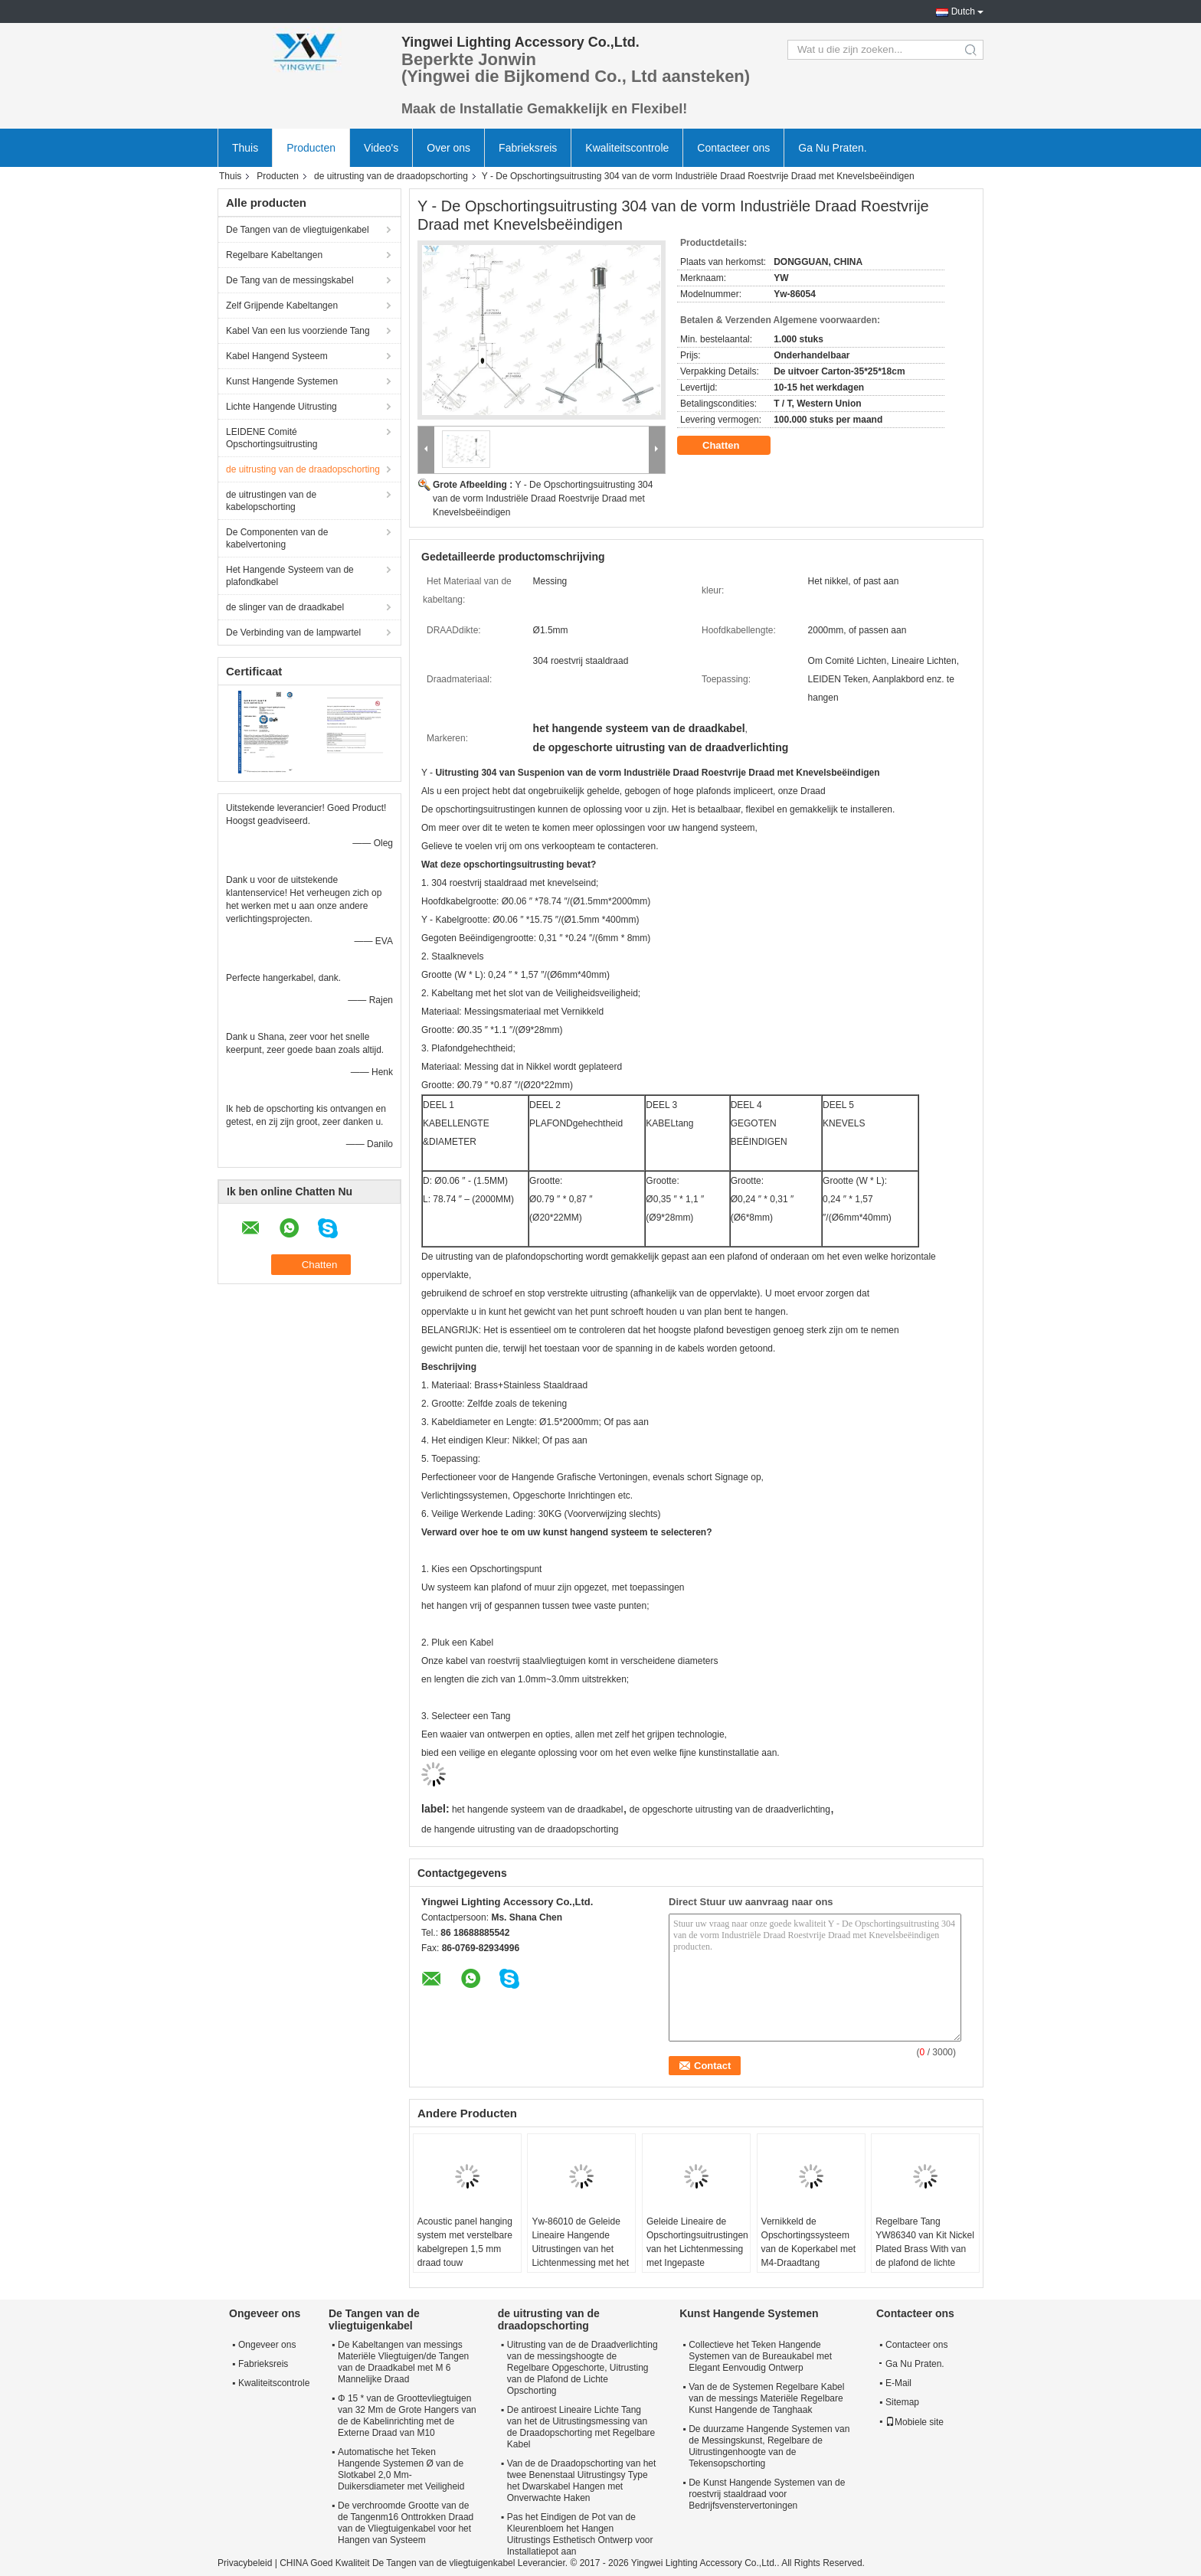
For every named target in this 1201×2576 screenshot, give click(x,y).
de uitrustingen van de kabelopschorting (271, 500)
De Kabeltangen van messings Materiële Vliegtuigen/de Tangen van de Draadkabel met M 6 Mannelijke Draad (403, 2362)
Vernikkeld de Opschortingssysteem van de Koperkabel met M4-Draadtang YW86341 (808, 2249)
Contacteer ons (733, 148)
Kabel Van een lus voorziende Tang (298, 330)
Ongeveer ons (267, 2344)
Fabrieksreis (528, 148)
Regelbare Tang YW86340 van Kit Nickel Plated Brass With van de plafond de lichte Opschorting (924, 2249)
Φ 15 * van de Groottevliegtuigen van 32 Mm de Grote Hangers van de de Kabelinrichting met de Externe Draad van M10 (407, 2415)
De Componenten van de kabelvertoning (277, 538)
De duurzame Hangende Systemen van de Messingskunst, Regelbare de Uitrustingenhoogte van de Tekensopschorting (769, 2446)
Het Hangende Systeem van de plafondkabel (290, 575)
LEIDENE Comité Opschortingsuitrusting (271, 438)
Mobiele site (914, 2422)
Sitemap (902, 2402)
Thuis (245, 148)
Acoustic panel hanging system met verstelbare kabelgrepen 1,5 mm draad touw (464, 2242)
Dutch (963, 11)
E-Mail (898, 2383)
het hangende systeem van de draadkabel (537, 1809)
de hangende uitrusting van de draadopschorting (520, 1829)
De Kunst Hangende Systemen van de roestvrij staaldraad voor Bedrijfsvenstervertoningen (767, 2494)
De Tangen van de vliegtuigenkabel (297, 229)
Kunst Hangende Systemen (282, 381)
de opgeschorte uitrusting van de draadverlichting (730, 1809)
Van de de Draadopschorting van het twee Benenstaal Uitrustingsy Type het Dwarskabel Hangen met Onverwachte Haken (581, 2480)
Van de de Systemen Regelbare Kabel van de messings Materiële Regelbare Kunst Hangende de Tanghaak (766, 2398)
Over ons (448, 148)
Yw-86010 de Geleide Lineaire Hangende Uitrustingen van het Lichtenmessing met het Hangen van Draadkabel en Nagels (581, 2256)
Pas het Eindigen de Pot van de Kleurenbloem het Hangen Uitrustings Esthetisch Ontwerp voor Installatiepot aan (580, 2534)
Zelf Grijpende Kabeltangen (282, 305)
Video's (381, 148)
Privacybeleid (245, 2563)
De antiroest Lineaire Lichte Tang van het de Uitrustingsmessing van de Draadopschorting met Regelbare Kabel (581, 2427)
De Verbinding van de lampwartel (293, 632)
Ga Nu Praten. (832, 148)
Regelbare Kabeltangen (274, 255)
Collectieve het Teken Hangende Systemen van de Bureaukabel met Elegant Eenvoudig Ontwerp (760, 2356)
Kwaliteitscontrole (627, 148)
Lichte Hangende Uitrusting (281, 406)
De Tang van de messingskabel (290, 280)
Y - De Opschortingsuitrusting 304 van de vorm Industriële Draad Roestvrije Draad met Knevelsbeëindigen (543, 498)
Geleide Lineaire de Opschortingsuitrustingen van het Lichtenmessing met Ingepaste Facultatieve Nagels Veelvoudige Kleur (697, 2256)
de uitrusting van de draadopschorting (391, 176)
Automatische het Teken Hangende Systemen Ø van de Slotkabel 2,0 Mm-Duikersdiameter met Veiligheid (401, 2469)
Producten (310, 148)
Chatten (731, 445)
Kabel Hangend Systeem (277, 356)
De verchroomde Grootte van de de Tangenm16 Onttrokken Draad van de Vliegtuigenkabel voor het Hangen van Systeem (405, 2522)
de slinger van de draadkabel (285, 607)
